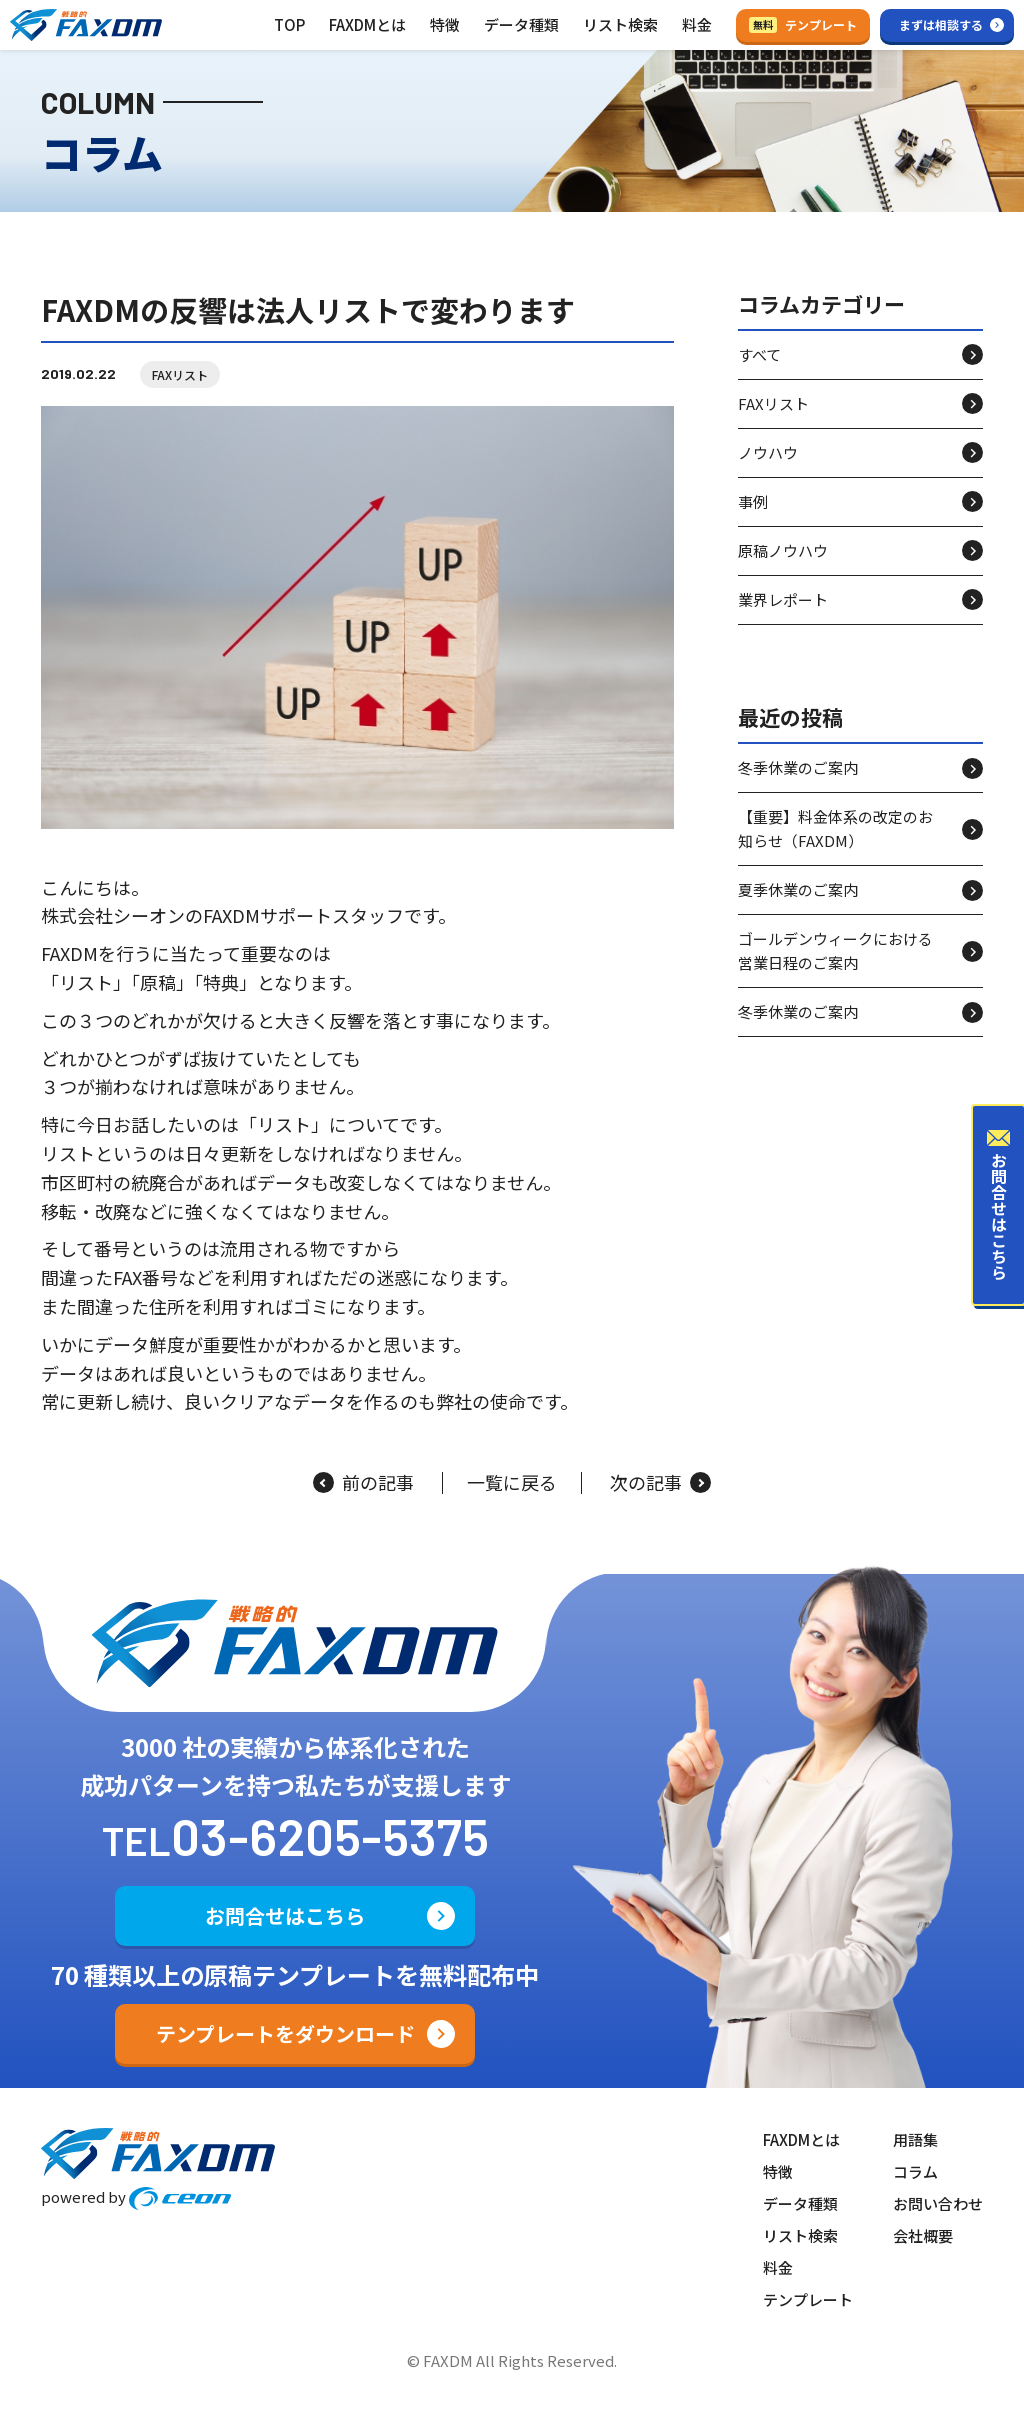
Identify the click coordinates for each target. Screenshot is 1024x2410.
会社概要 (923, 2235)
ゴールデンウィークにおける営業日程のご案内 (835, 950)
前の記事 (363, 1483)
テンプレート (803, 24)
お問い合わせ (938, 2203)
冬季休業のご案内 (798, 767)
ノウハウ (768, 452)
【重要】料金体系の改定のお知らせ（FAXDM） (835, 828)
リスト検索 (620, 24)
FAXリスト (180, 374)
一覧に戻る (512, 1483)
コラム (915, 2171)
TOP (289, 24)
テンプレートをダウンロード (285, 2033)
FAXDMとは (367, 24)
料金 (697, 24)
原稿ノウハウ (783, 550)
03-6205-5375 (330, 1835)
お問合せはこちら (285, 1915)
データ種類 (521, 24)
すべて (759, 354)
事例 (753, 501)
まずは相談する (941, 24)
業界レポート (783, 599)
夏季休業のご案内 (798, 889)
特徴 (445, 24)
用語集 (915, 2139)
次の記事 (660, 1483)
